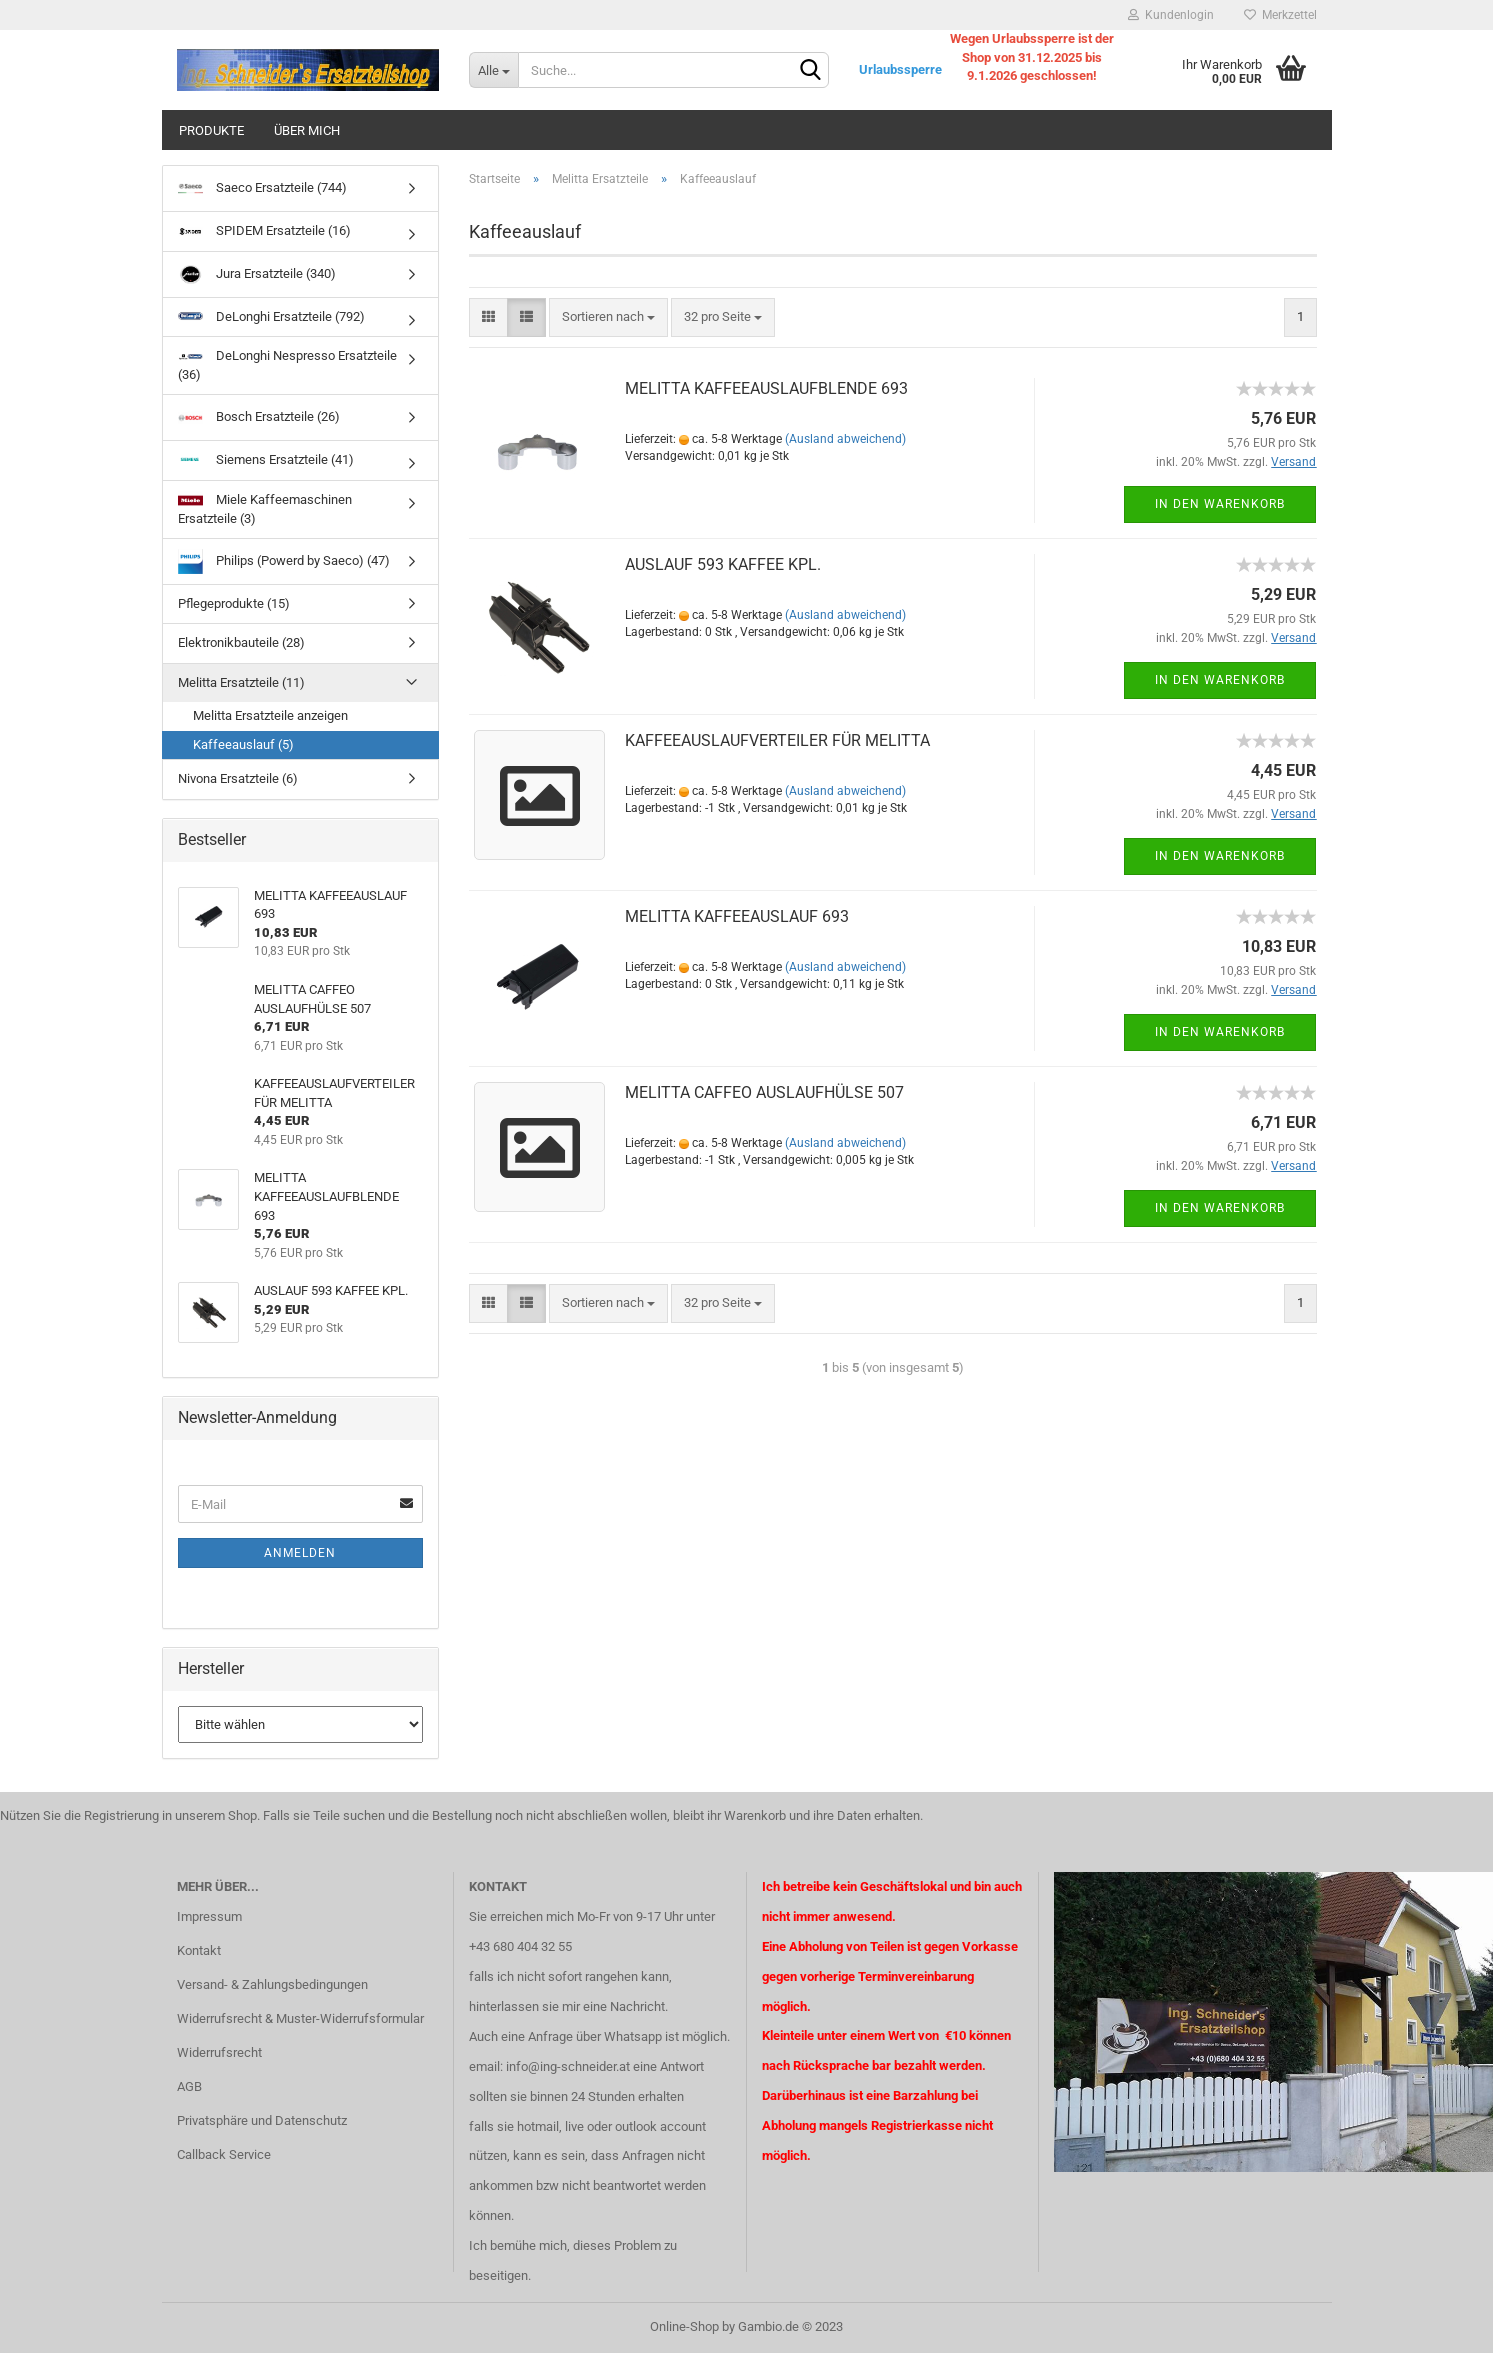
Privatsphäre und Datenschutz (262, 2120)
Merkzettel (1280, 15)
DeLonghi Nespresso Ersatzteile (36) (287, 365)
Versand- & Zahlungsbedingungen (272, 1984)
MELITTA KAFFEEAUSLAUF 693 (737, 916)
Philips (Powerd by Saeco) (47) (284, 561)
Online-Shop (684, 2326)
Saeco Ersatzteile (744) (262, 188)
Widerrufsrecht (219, 2052)
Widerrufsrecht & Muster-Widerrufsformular (300, 2018)
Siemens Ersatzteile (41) (266, 459)
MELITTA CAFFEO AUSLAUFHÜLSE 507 (764, 1092)
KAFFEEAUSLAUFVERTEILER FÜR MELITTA (777, 740)
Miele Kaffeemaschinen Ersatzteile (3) (265, 508)
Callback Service (224, 2154)
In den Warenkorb (1220, 504)
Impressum (209, 1916)
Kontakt (199, 1950)
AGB (189, 2086)
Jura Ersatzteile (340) (257, 274)
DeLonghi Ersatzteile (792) (271, 317)
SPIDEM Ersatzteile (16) (264, 230)
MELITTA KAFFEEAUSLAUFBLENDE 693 (766, 388)
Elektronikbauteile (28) (241, 642)
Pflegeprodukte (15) (234, 603)
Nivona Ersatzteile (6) (238, 778)
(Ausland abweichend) (845, 439)
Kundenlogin (1171, 15)
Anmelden (300, 1553)
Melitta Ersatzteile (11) (241, 682)
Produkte (211, 130)
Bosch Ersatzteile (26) (259, 417)
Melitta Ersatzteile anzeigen (270, 715)
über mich (307, 130)
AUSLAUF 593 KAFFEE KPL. (723, 564)
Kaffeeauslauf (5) (243, 744)
